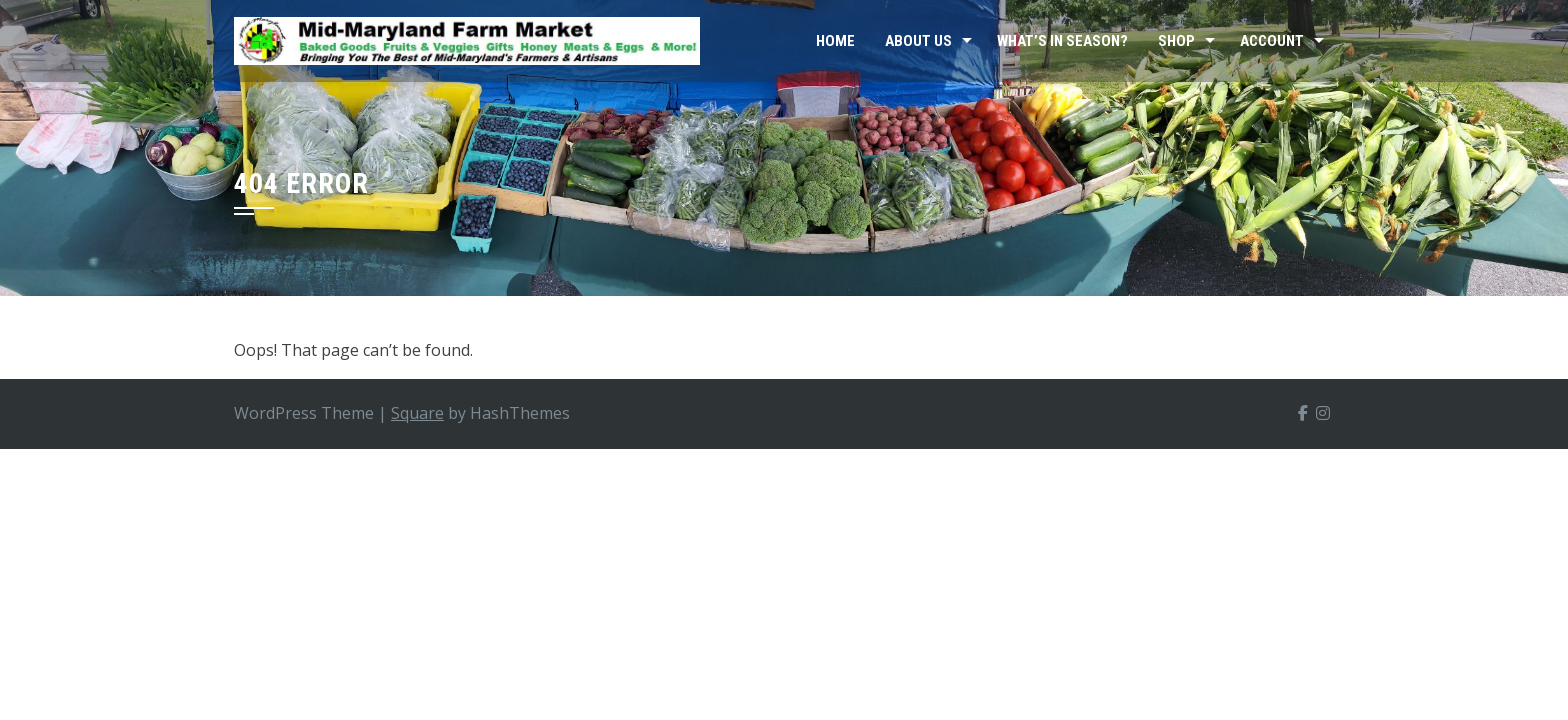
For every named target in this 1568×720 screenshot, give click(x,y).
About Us (918, 41)
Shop (1176, 41)
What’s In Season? (1062, 41)
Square (417, 413)
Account (1272, 41)
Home (835, 41)
